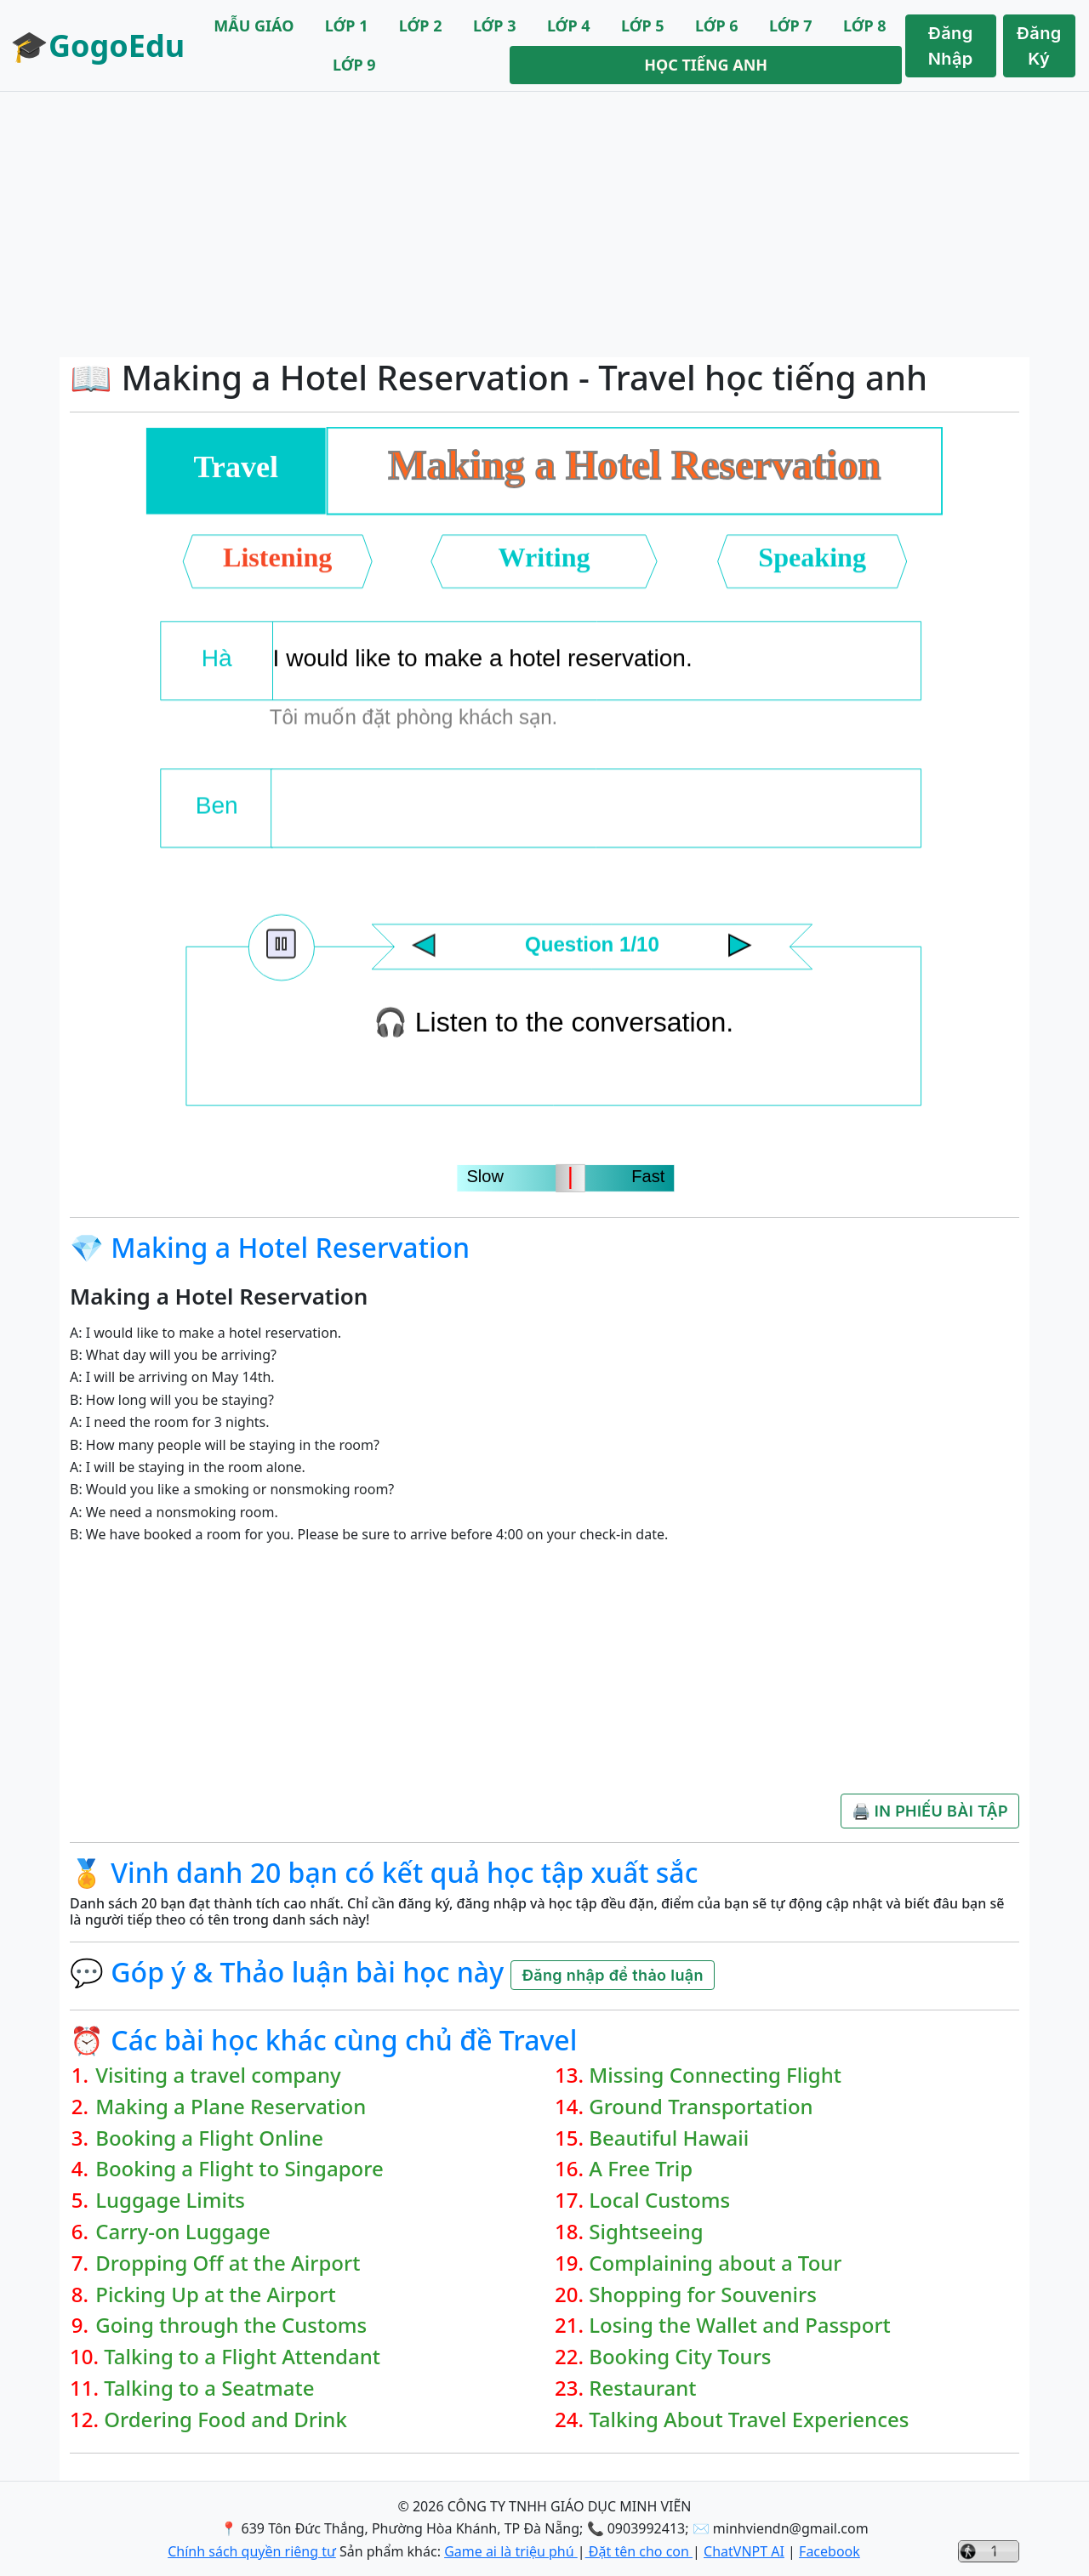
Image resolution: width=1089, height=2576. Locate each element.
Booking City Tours (680, 2357)
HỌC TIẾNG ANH (705, 64)
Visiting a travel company (217, 2075)
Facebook (829, 2551)
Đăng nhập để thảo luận (612, 1975)
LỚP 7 (790, 25)
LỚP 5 (642, 25)
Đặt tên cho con (639, 2551)
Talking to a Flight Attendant (242, 2357)
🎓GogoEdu (97, 45)
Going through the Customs (231, 2325)
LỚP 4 (568, 25)
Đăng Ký (1039, 46)
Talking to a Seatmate (209, 2388)
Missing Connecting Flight (715, 2075)
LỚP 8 (865, 25)
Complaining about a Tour (715, 2263)
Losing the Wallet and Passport (740, 2325)
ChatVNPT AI (744, 2551)
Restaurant (642, 2388)
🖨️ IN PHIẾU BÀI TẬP (930, 1811)
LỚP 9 (354, 64)
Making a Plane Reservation (230, 2107)
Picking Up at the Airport (215, 2295)
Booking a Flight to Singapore (239, 2169)
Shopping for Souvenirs (703, 2295)
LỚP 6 (716, 25)
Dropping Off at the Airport (227, 2263)
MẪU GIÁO (254, 25)
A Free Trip (641, 2169)
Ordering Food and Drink (225, 2420)
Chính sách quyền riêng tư (252, 2551)
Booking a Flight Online (209, 2138)
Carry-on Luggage (183, 2232)
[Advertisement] (544, 224)
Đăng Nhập (950, 46)
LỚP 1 (346, 25)
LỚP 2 (420, 25)
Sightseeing (646, 2232)
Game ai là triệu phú (511, 2551)
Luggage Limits (170, 2200)
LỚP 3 (494, 25)
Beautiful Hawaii (669, 2138)
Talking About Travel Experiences (749, 2420)
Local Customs (659, 2200)
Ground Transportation (700, 2107)
